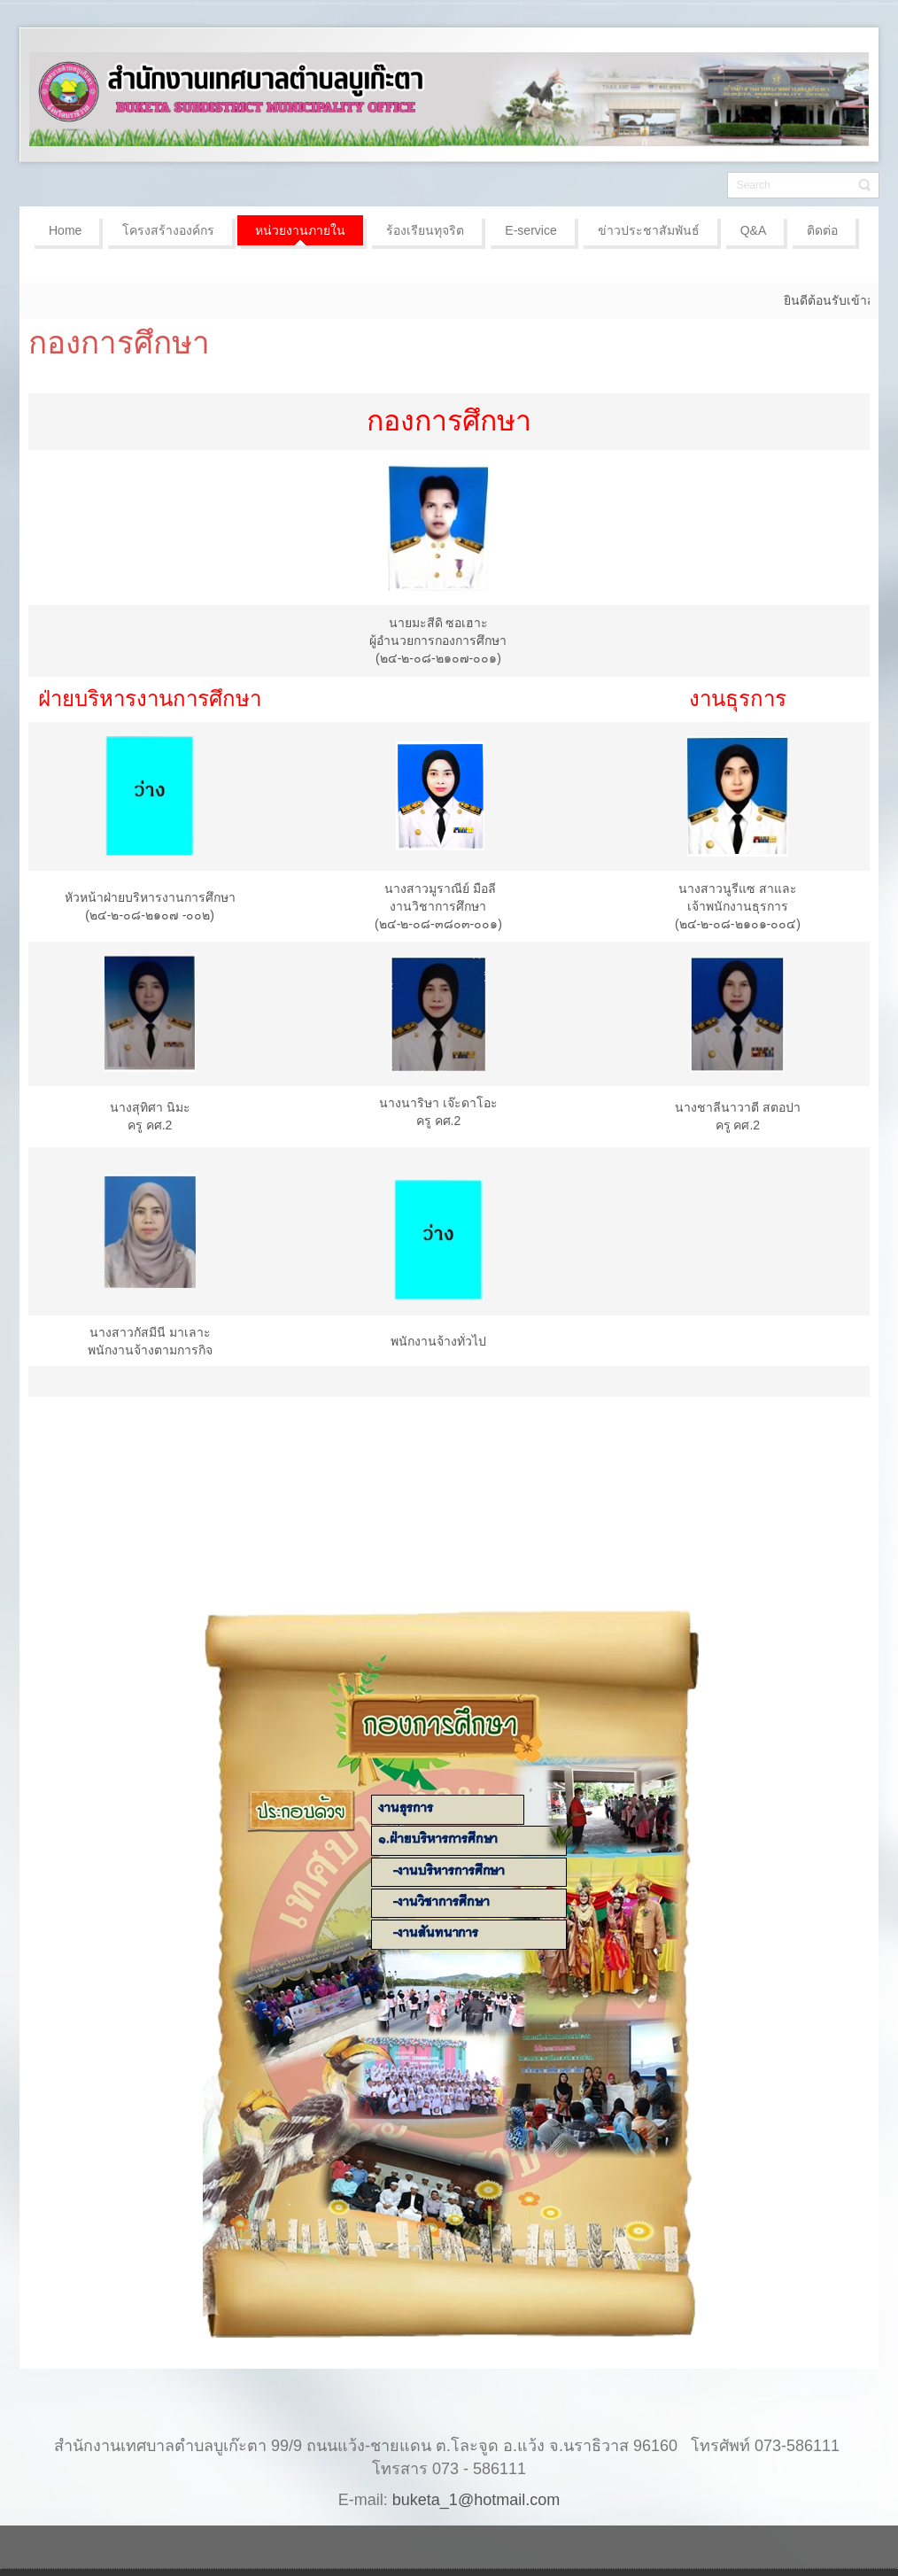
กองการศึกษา (119, 342)
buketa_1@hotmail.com (476, 2500)
